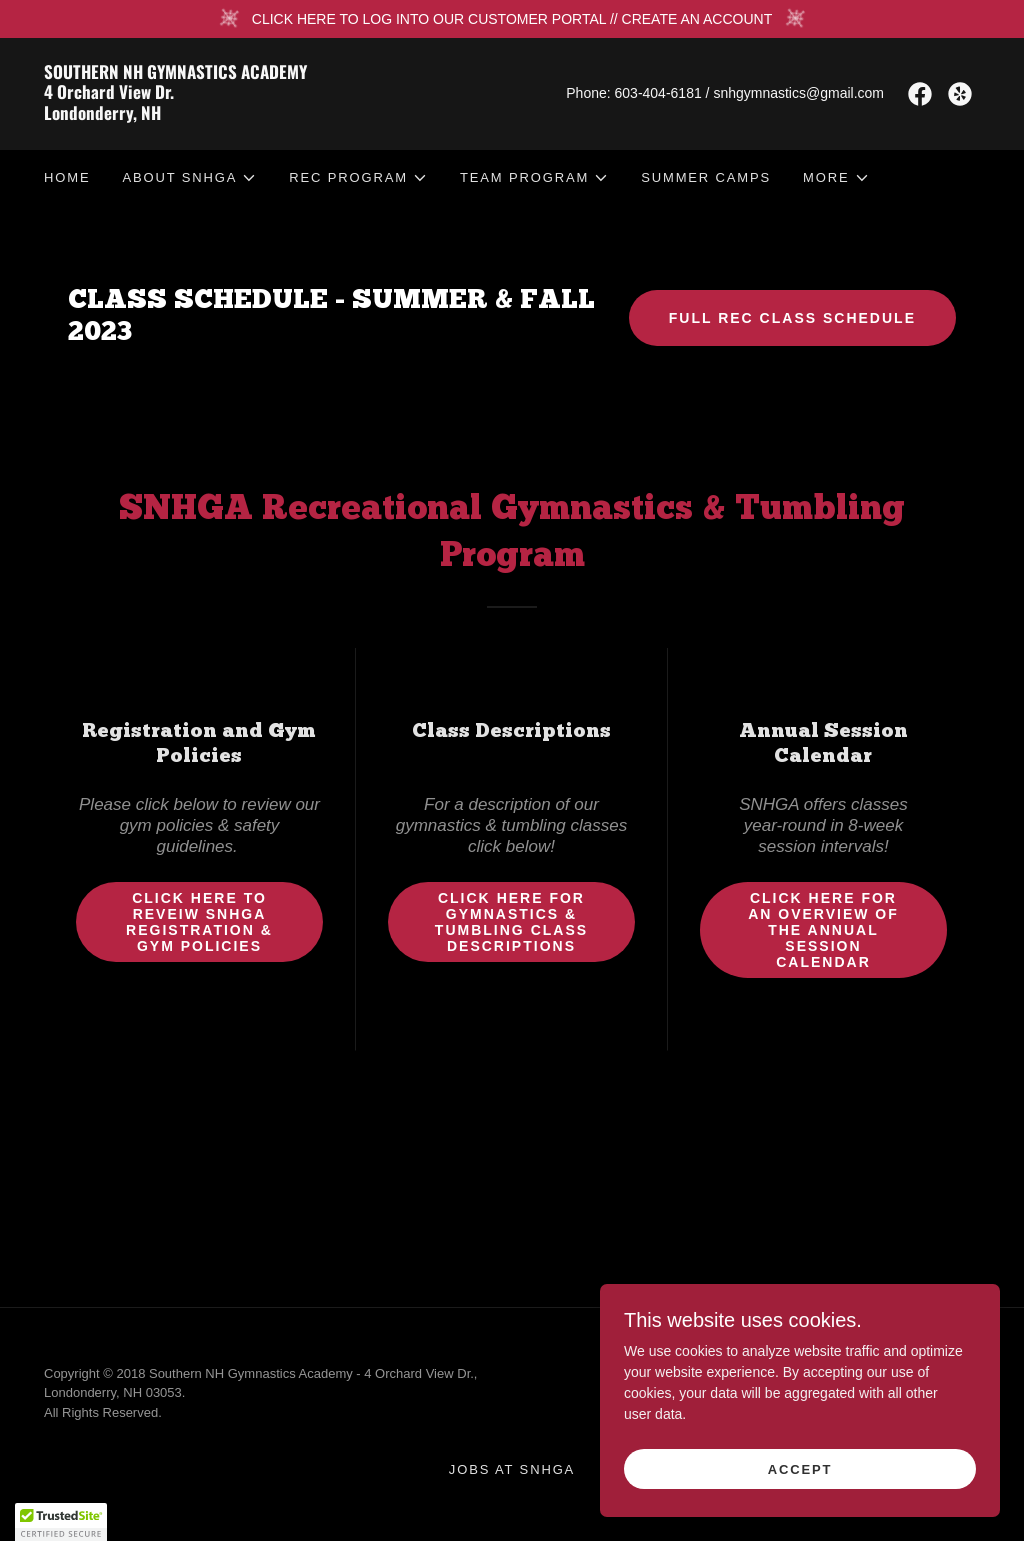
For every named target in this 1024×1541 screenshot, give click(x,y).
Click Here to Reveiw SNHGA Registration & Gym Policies (199, 922)
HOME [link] (67, 177)
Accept (800, 1469)
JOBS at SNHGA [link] (512, 1469)
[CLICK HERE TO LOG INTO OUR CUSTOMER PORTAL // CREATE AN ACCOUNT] (512, 19)
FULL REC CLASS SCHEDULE (792, 318)
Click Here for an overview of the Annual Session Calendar (823, 930)
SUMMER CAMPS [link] (706, 177)
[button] (189, 178)
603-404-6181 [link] (658, 93)
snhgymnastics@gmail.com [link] (798, 93)
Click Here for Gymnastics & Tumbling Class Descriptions (511, 922)
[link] (278, 115)
